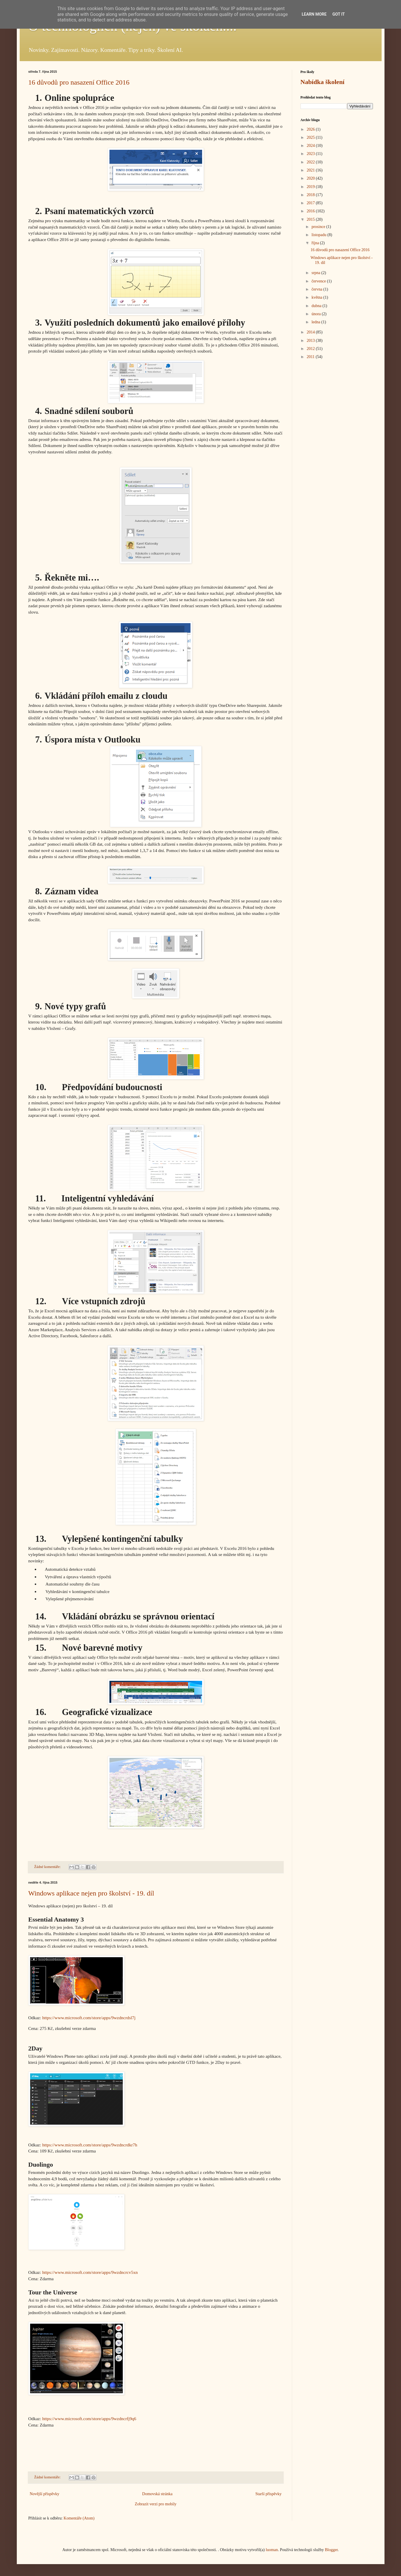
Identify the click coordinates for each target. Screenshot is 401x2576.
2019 (311, 187)
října (316, 243)
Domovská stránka (157, 2494)
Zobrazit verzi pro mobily (155, 2504)
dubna (317, 306)
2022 (311, 162)
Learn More (314, 14)
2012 (311, 348)
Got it (338, 14)
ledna (316, 322)
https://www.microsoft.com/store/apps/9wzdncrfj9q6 (89, 2418)
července (319, 281)
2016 (311, 211)
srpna (316, 273)
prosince (319, 227)
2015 (311, 219)
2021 (311, 170)
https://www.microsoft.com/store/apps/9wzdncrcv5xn (90, 2272)
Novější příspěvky (44, 2494)
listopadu (319, 235)
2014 (311, 332)
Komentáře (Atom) (79, 2518)
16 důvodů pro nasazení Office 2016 (78, 82)
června (317, 289)
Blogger (331, 2550)
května (317, 297)
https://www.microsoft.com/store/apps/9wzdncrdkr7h (89, 2144)
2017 (311, 203)
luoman (272, 2550)
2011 (311, 357)
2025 (311, 137)
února (317, 314)
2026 (311, 129)
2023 (311, 154)
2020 (311, 178)
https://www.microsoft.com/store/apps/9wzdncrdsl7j (89, 2017)
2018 (311, 195)
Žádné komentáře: (47, 1867)
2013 (311, 340)
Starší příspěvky (268, 2494)
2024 (311, 145)
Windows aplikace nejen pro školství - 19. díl (91, 1893)
